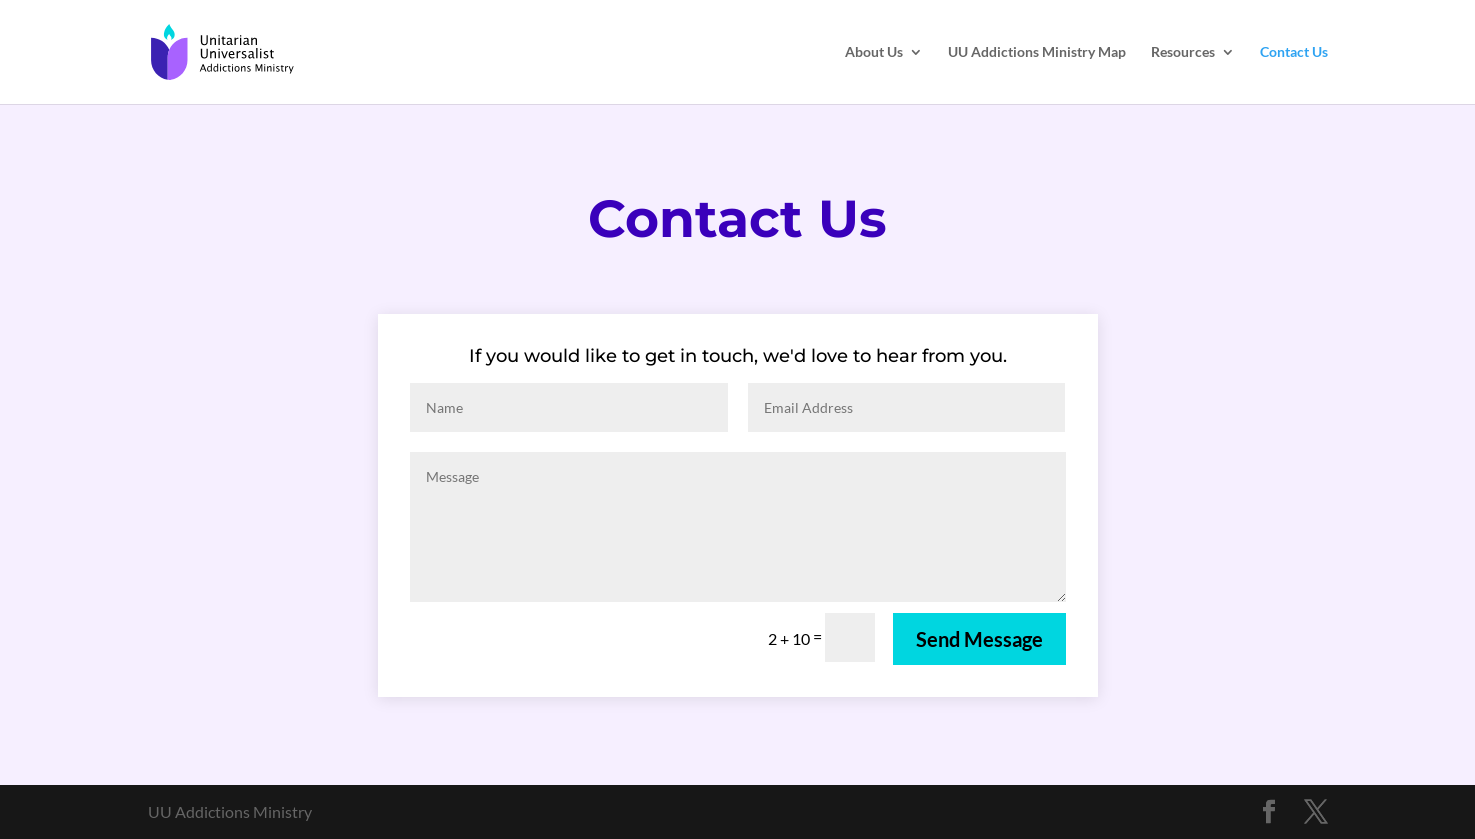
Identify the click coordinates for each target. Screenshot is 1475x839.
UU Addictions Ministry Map (1037, 52)
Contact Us (1294, 52)
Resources (1183, 52)
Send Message (979, 639)
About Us (874, 52)
